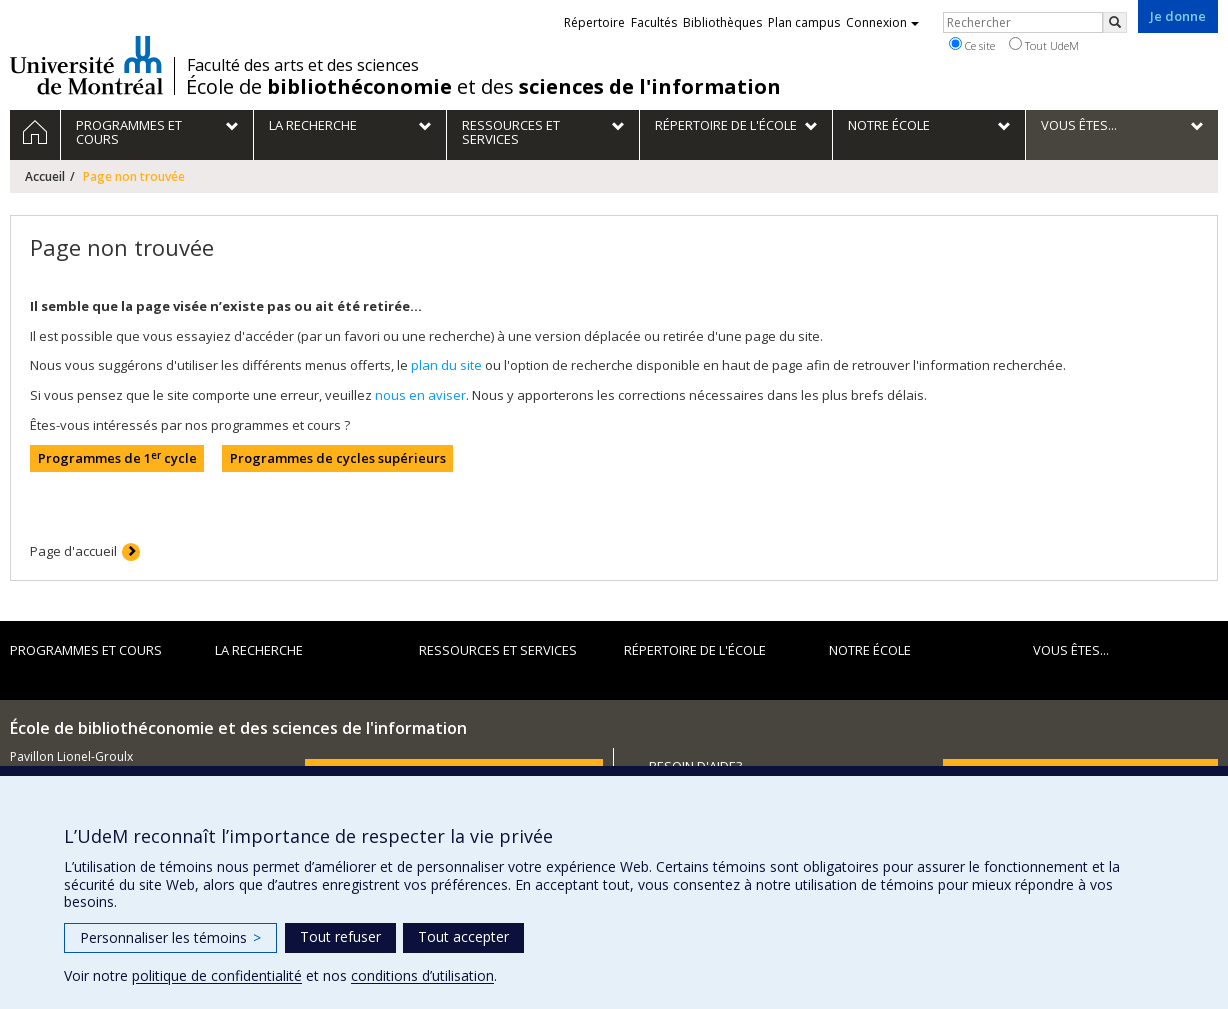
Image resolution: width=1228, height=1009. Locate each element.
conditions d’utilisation (422, 975)
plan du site (446, 365)
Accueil (45, 176)
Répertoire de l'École (695, 650)
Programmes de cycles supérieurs (338, 458)
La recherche (259, 650)
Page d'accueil (73, 551)
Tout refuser (340, 936)
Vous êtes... (1071, 650)
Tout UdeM (1044, 45)
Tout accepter (463, 936)
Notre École (870, 650)
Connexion (882, 22)
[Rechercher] (1115, 22)
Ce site (972, 45)
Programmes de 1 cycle (117, 458)
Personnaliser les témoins (170, 937)
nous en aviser (420, 395)
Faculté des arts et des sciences (303, 65)
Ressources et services (498, 650)
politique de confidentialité (217, 975)
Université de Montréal (86, 65)
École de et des (483, 87)
